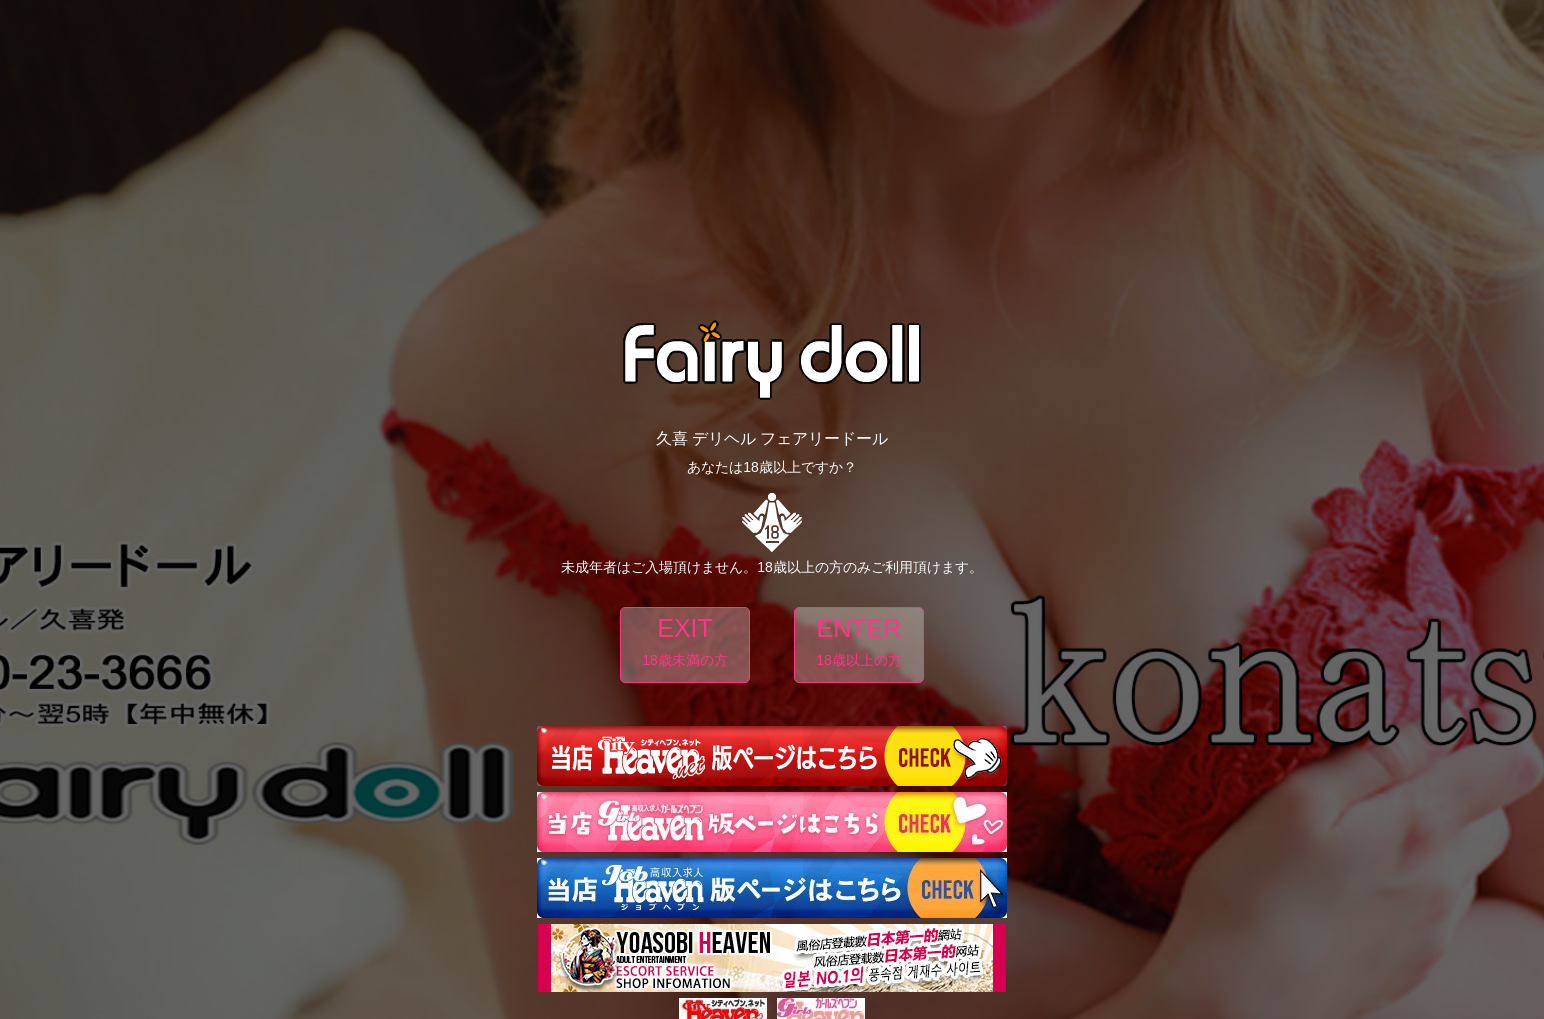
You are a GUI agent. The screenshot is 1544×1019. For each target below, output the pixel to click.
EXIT (685, 645)
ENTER (859, 645)
